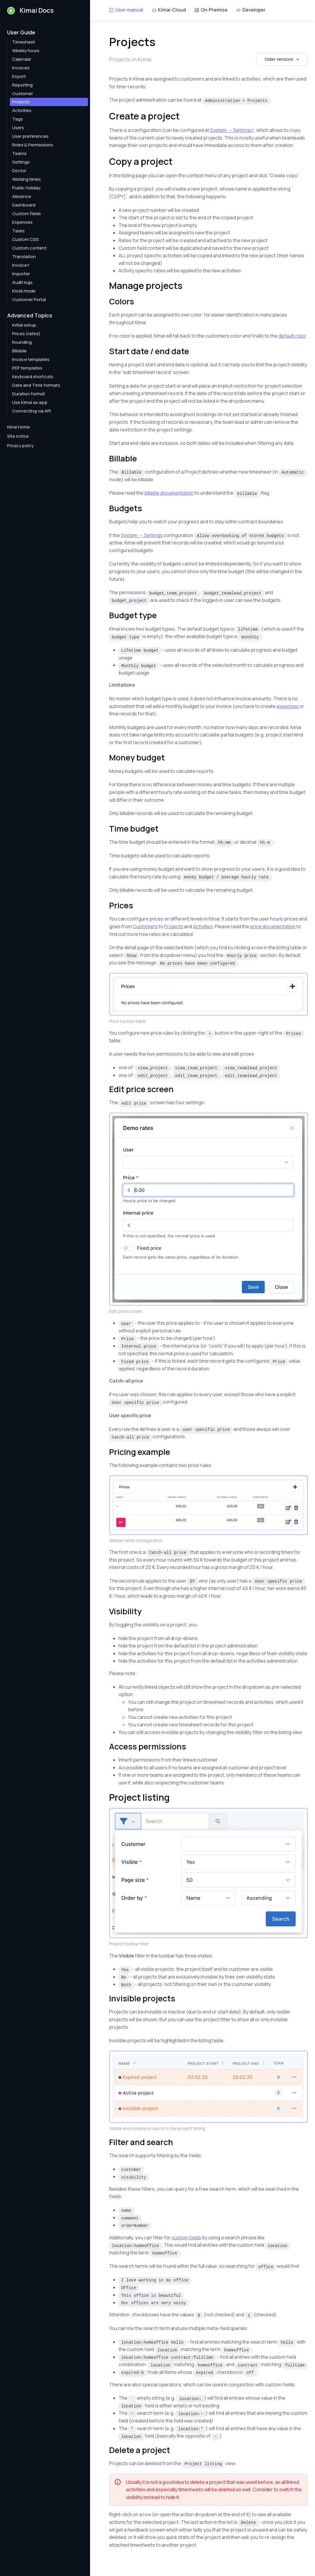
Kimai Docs (30, 10)
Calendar (21, 59)
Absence (21, 196)
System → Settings (231, 130)
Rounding (22, 342)
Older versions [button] (279, 59)
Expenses (22, 222)
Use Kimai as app (29, 402)
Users (18, 127)
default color (292, 336)
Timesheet (23, 42)
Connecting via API (31, 411)
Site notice (18, 436)
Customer (22, 93)
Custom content (29, 248)
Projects (21, 102)
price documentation (272, 926)
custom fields (186, 2237)
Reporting (22, 85)
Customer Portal (29, 299)
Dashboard (23, 205)
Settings (21, 162)
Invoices (20, 68)
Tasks (18, 231)
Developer (251, 10)
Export (19, 76)
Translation (24, 256)
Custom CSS (25, 239)
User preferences (30, 136)
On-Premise (211, 10)
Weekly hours (25, 50)
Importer (21, 274)
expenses (287, 706)
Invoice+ (21, 265)
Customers (145, 926)
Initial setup (24, 325)
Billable (19, 351)
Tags (17, 119)
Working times (26, 179)
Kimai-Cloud (168, 10)
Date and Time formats (36, 385)
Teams (19, 153)
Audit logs (22, 282)
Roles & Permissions (32, 145)
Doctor (19, 170)
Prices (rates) (26, 333)
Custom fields (26, 213)
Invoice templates (30, 359)
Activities (21, 110)
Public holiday (26, 188)
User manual (126, 10)
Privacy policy (20, 445)
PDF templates (27, 368)
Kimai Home (18, 427)
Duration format (28, 394)
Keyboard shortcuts (32, 376)
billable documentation (169, 493)
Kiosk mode (24, 291)
